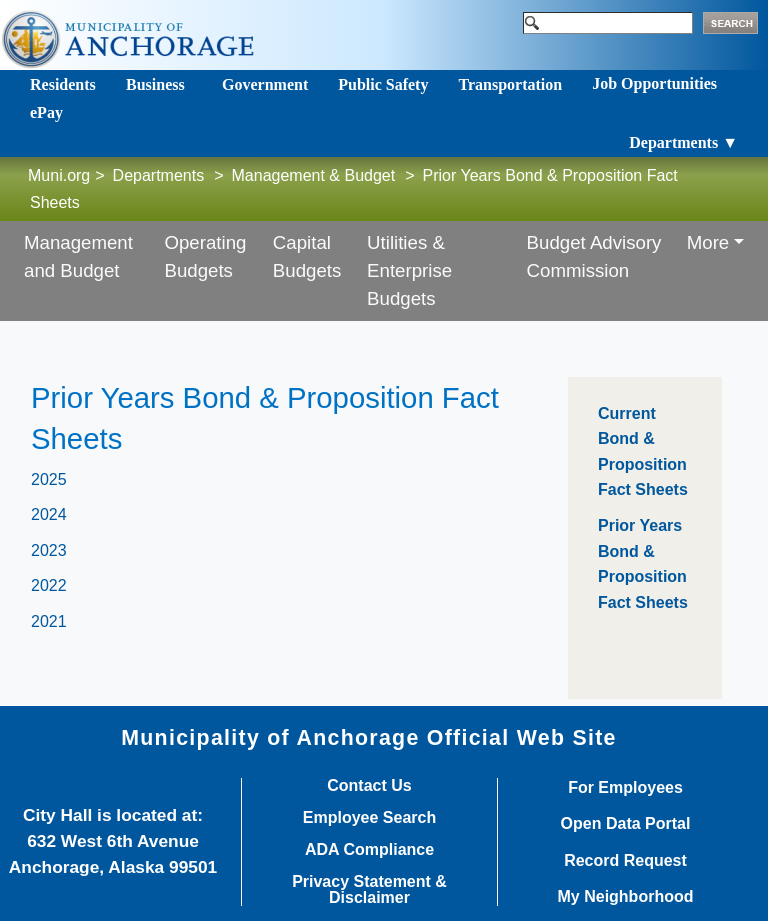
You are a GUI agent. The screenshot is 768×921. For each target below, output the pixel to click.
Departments (159, 175)
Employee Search (369, 818)
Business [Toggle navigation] (155, 84)
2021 (49, 621)
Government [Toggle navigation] (265, 84)
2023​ (49, 550)
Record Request (625, 861)
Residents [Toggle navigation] (63, 84)
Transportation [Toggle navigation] (510, 84)
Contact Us (369, 786)
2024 (49, 514)
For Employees (625, 788)
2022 (49, 585)
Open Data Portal (626, 824)
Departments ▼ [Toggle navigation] (683, 142)
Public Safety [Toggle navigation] (383, 84)
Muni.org (59, 175)
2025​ (49, 479)
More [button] (708, 242)
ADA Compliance (369, 850)
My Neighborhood (626, 897)
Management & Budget (314, 175)
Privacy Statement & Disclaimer (369, 890)
